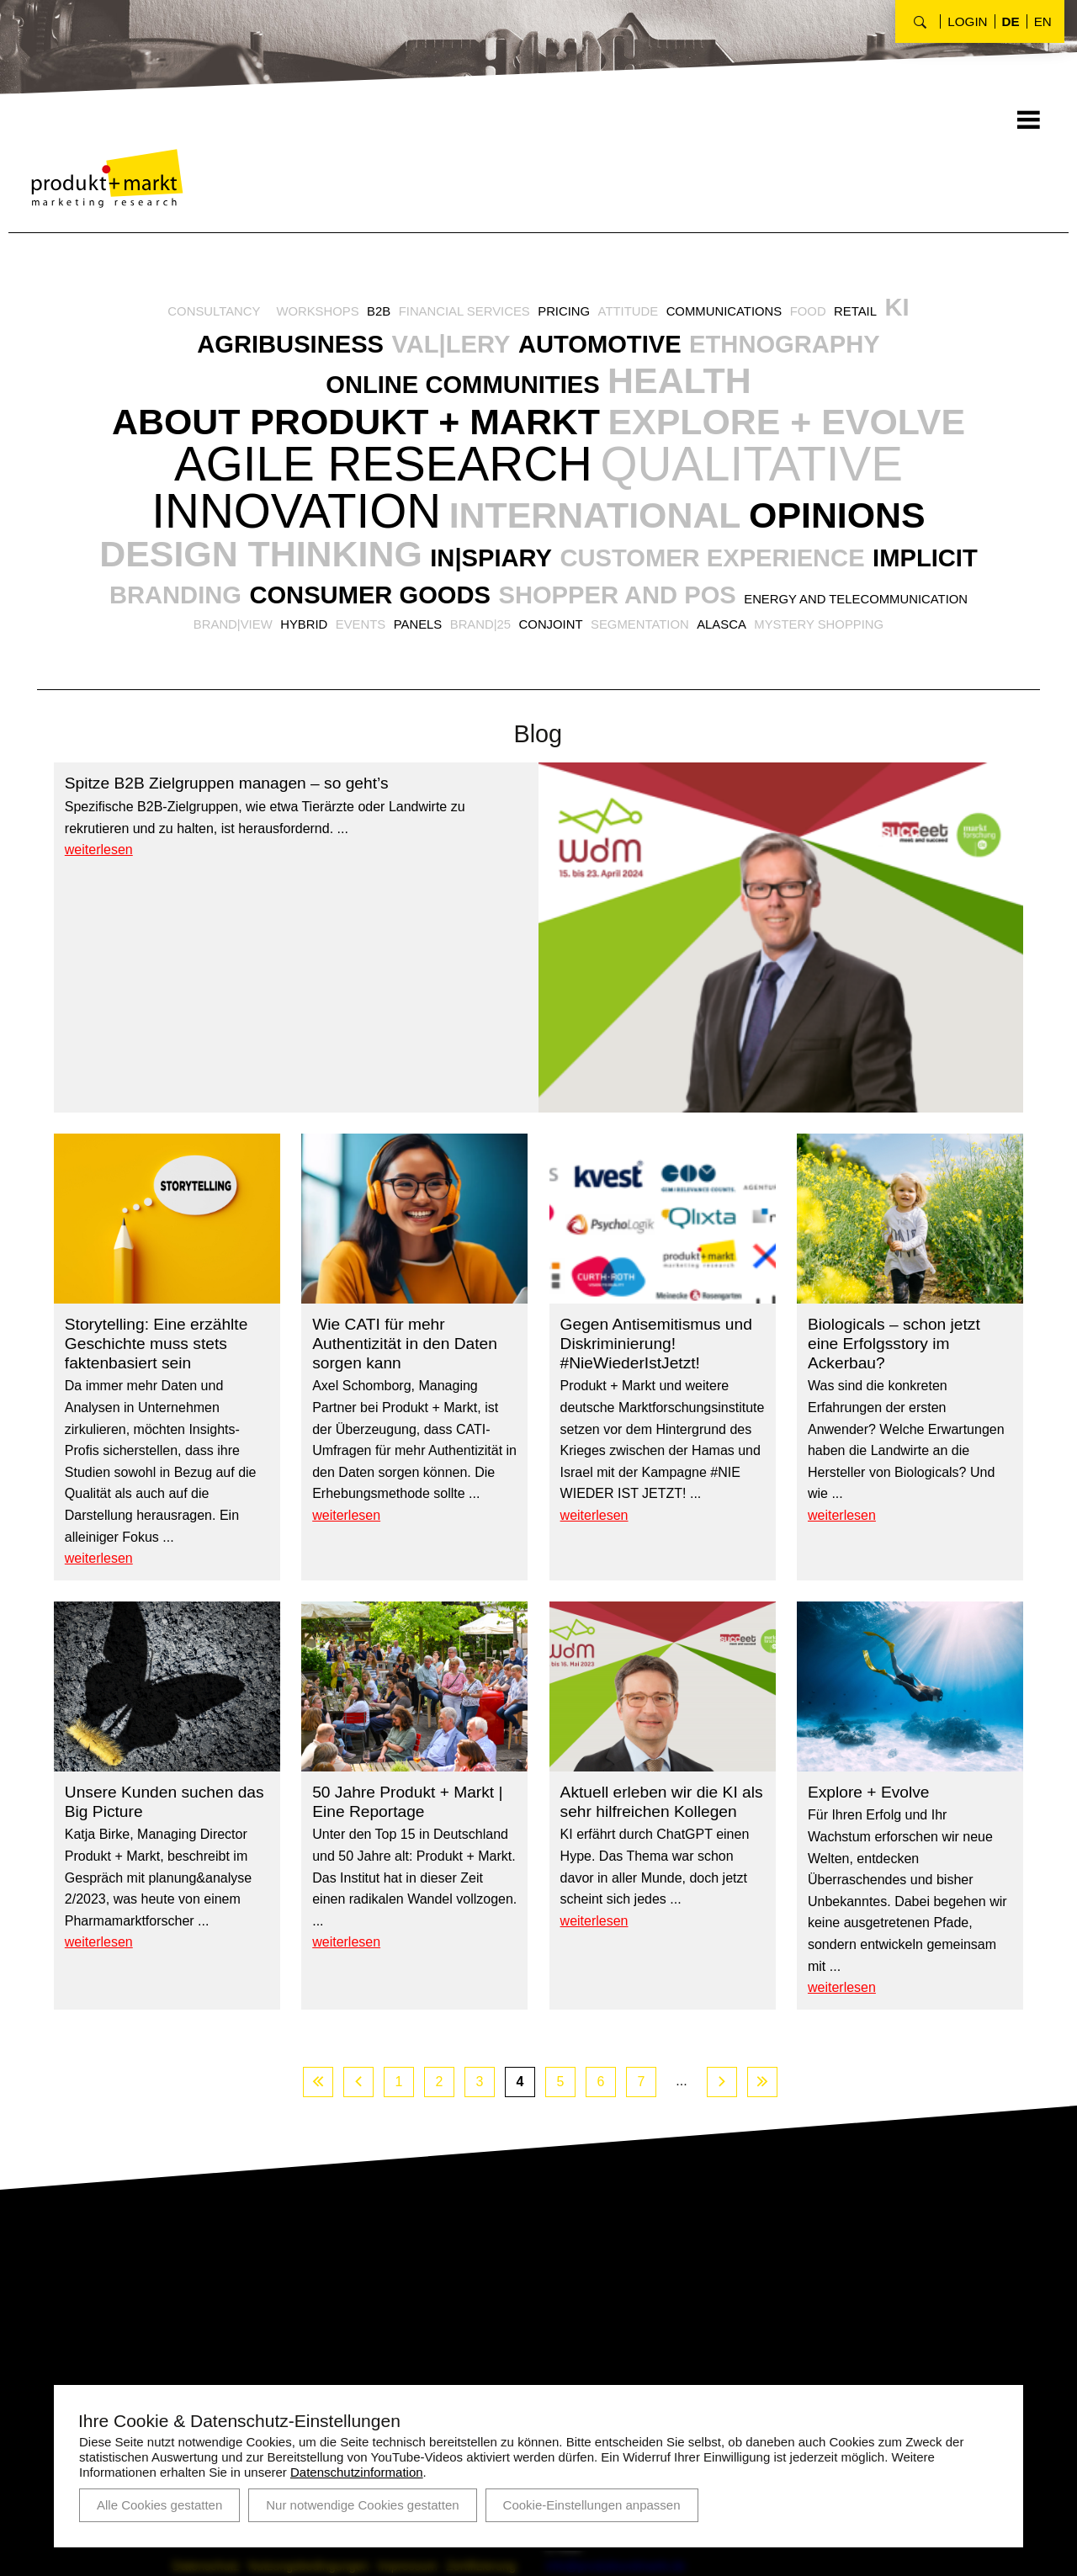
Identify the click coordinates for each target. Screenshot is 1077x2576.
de (1011, 21)
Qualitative (371, 536)
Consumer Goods (542, 668)
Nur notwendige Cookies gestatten (362, 2505)
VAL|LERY (443, 350)
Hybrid (485, 699)
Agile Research (742, 482)
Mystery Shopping (538, 721)
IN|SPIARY (551, 628)
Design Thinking (295, 623)
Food (826, 314)
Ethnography (807, 350)
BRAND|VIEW (409, 699)
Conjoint (749, 699)
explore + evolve (298, 487)
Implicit (191, 668)
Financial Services (458, 314)
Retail (877, 314)
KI (922, 310)
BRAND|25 (674, 699)
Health (693, 390)
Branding (329, 668)
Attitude (634, 314)
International (436, 582)
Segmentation (845, 699)
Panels (607, 699)
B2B (366, 314)
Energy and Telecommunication (238, 699)
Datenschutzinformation (356, 2472)
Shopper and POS (812, 668)
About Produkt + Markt (538, 434)
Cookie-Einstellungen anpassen (592, 2505)
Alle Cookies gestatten (159, 2505)
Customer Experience (794, 628)
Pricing (566, 314)
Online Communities (454, 395)
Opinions (706, 582)
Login (967, 21)
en (1043, 21)
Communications (737, 314)
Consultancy (191, 314)
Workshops (302, 314)
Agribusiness (267, 350)
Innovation (714, 536)
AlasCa (931, 699)
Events (546, 699)
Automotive (605, 350)
